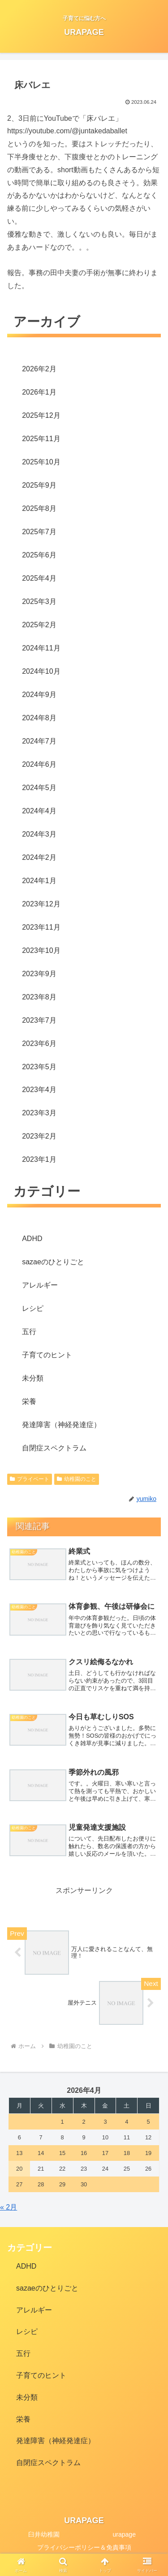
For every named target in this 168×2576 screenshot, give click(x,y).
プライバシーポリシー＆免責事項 (84, 2547)
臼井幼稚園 (44, 2534)
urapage (124, 2534)
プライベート (29, 1479)
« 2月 (8, 2207)
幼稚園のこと (76, 1479)
